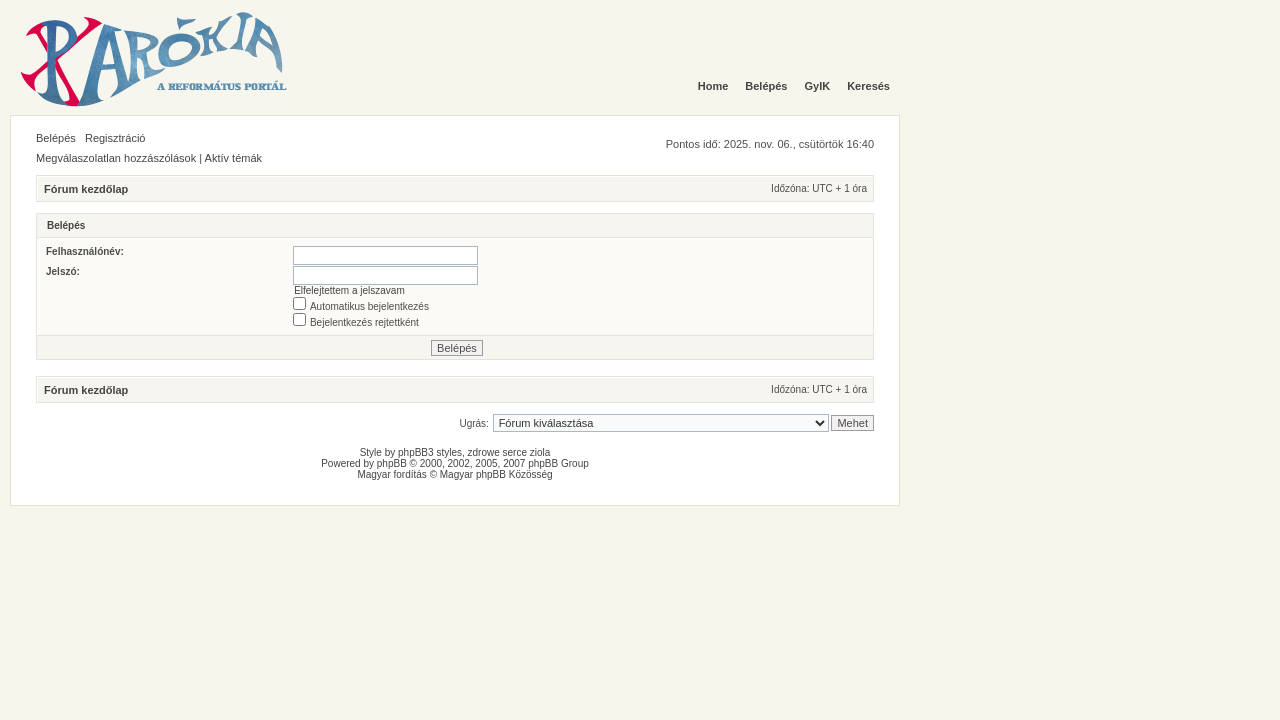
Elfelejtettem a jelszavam (349, 290)
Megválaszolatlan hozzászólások (116, 158)
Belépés (56, 138)
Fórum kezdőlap (86, 189)
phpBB (392, 463)
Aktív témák (233, 158)
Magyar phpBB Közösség (496, 474)
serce (515, 452)
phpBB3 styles (430, 452)
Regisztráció (115, 138)
